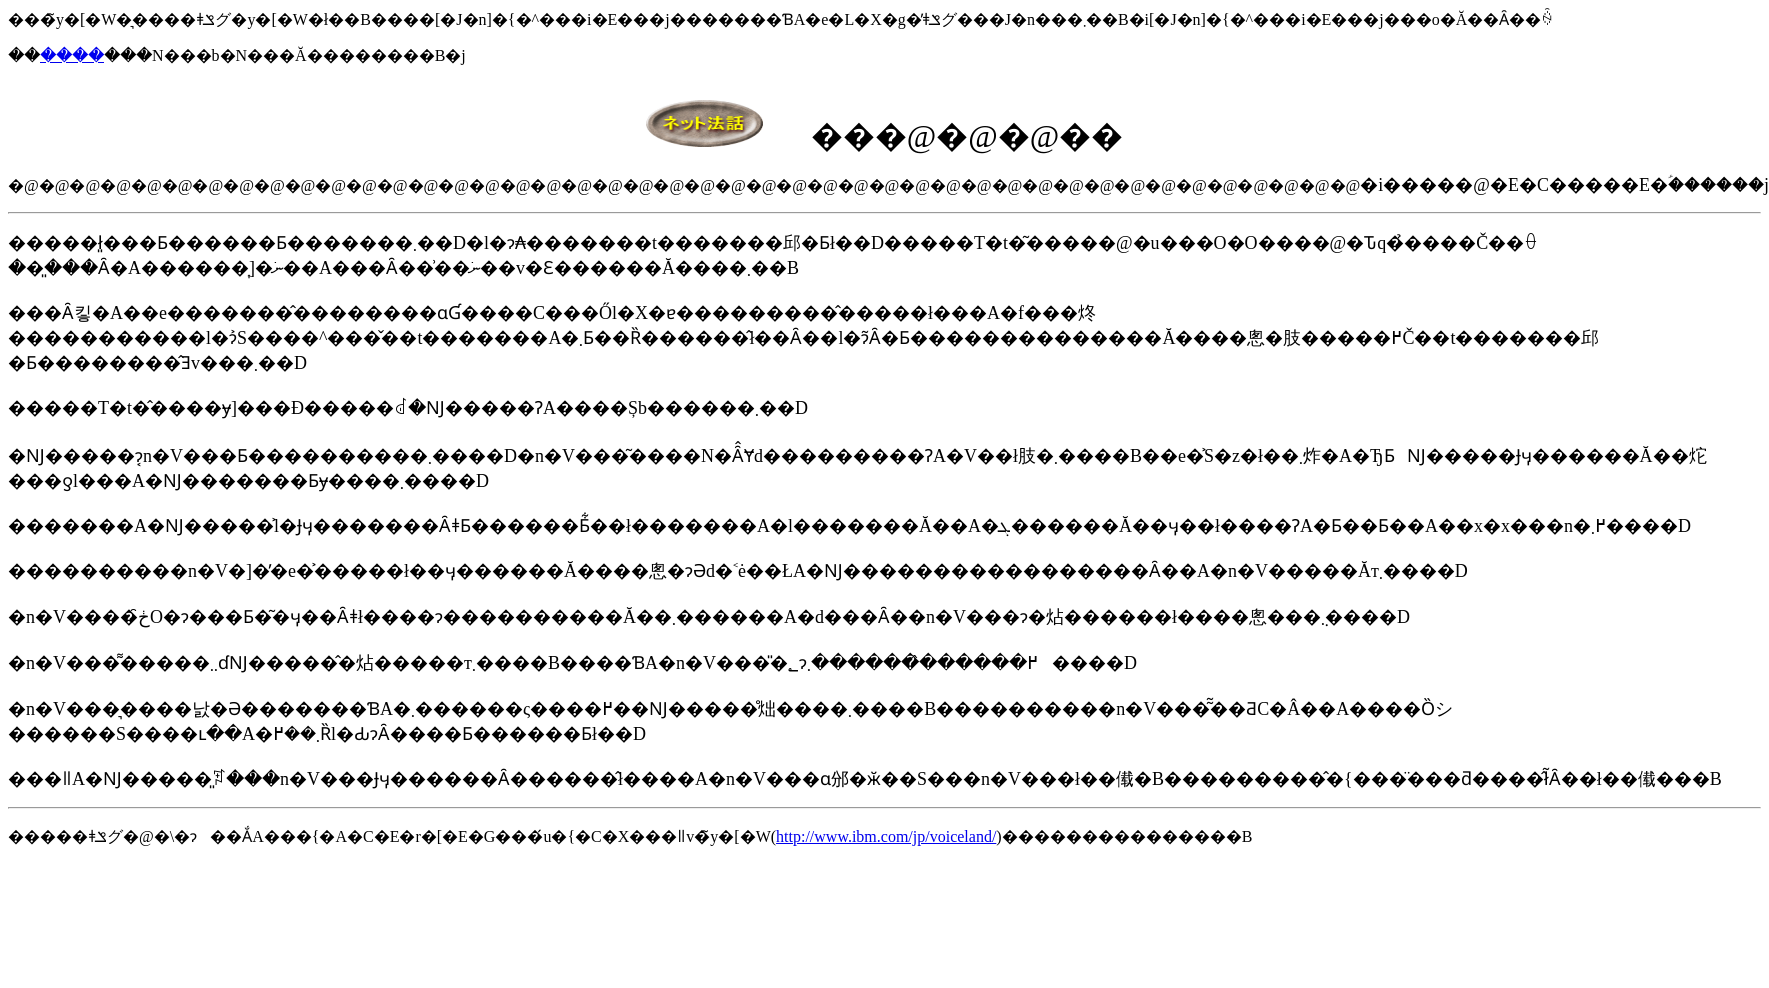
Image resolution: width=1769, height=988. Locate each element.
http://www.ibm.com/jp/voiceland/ (886, 836)
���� (72, 55)
